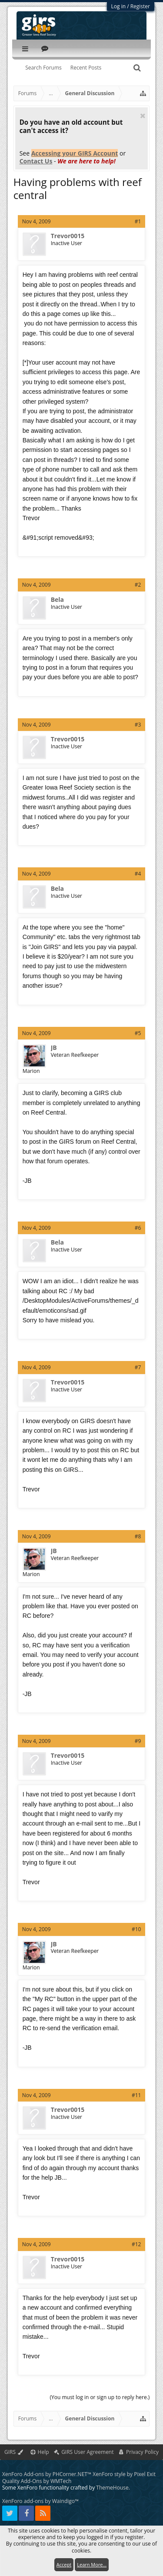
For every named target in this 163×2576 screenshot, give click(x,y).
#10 (136, 1929)
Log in (118, 6)
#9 (138, 1741)
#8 (138, 1536)
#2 (138, 584)
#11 (136, 2095)
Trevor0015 (68, 236)
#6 (138, 1228)
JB (54, 1048)
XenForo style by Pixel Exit (124, 2474)
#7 (138, 1367)
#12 (136, 2244)
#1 (138, 221)
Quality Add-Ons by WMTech (36, 2481)
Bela (57, 600)
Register (140, 6)
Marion (31, 1071)
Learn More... (91, 2564)
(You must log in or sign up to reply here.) (100, 2397)
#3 (138, 724)
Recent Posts (86, 67)
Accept (64, 2564)
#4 (138, 873)
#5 (138, 1033)
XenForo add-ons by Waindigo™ (40, 2501)
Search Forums (43, 67)
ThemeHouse (112, 2487)
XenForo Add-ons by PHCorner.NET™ (46, 2474)
